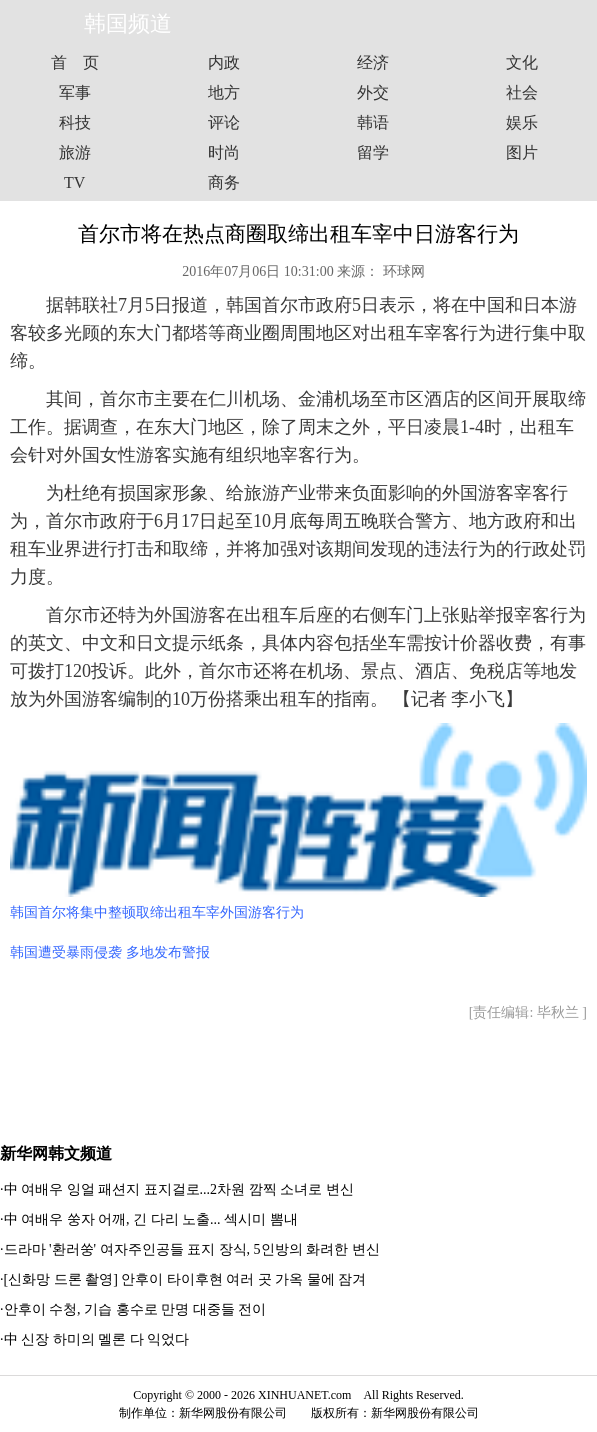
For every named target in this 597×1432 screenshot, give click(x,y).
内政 (224, 62)
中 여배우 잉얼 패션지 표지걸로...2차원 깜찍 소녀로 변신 (179, 1189)
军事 (75, 92)
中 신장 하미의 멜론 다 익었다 (97, 1339)
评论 (224, 122)
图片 (522, 152)
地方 (224, 92)
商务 (224, 182)
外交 (373, 92)
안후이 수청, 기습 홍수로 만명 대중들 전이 (135, 1309)
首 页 (75, 62)
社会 (522, 92)
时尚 (224, 152)
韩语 (373, 122)
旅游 (75, 152)
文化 (522, 62)
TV (74, 182)
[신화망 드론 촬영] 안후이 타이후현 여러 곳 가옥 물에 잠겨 (185, 1279)
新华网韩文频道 (56, 1153)
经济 (373, 62)
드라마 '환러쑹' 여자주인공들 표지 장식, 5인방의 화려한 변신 (192, 1249)
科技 (75, 122)
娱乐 (522, 122)
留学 (373, 152)
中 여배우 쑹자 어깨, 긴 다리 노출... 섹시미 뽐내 (151, 1219)
